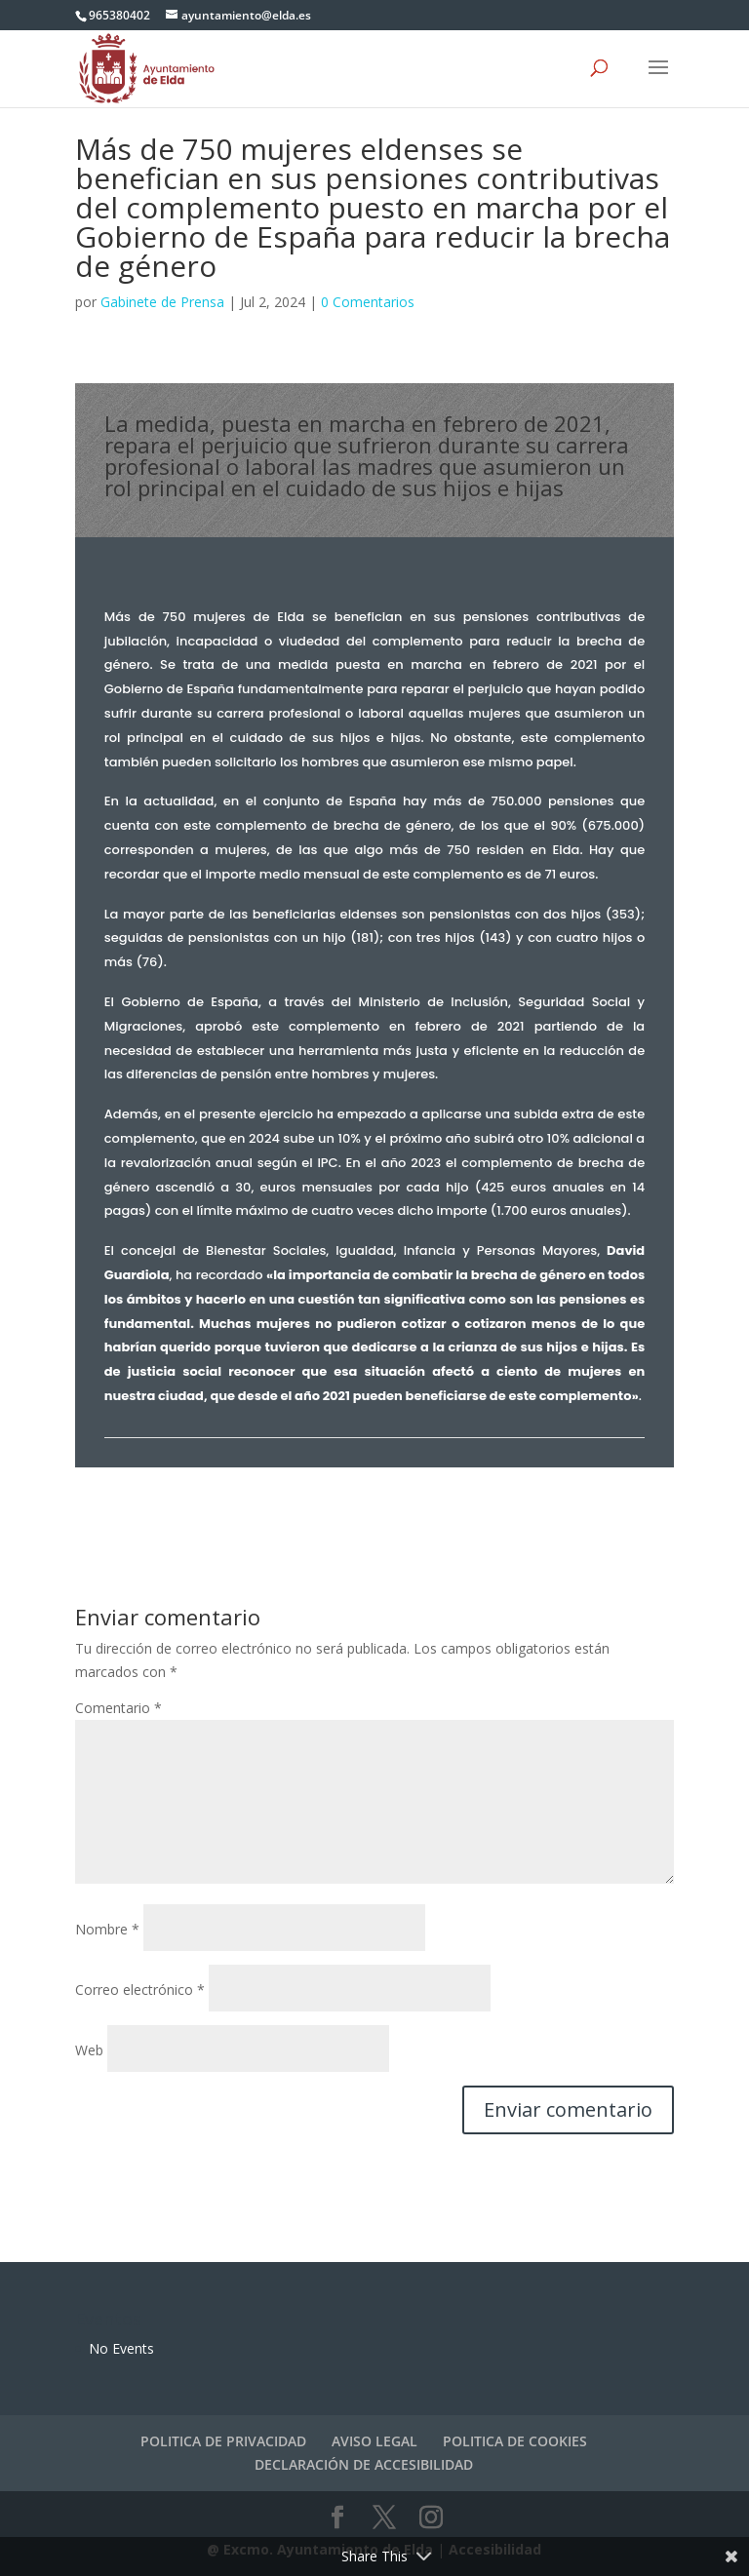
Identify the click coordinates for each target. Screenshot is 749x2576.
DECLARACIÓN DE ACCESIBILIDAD (364, 2464)
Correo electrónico (140, 1989)
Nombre (107, 1929)
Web (89, 2050)
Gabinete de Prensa (162, 302)
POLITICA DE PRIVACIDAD (223, 2441)
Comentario (118, 1707)
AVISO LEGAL (374, 2441)
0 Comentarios (367, 302)
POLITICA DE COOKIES (515, 2441)
